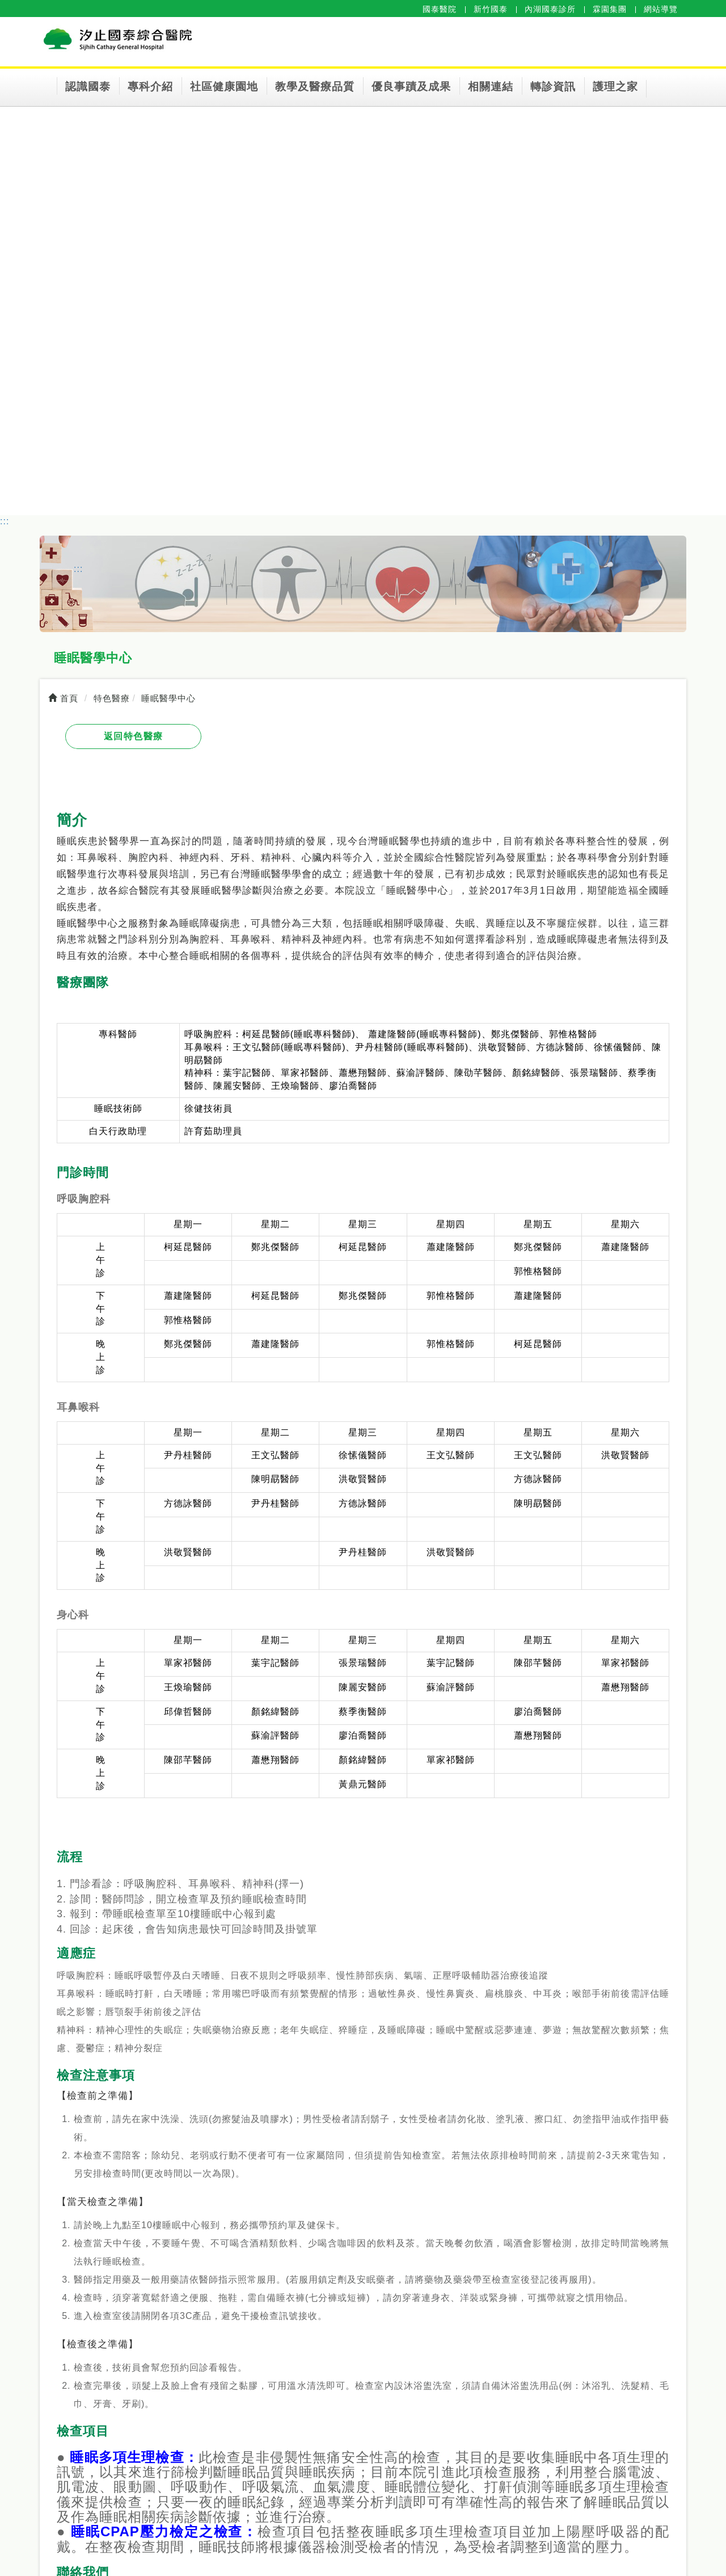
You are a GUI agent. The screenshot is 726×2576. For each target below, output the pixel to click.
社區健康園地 (224, 86)
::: (4, 521)
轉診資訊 (553, 86)
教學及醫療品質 (314, 86)
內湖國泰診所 (550, 9)
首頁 (63, 698)
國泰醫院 (440, 9)
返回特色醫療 (133, 736)
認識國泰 (88, 86)
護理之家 (615, 86)
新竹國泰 (491, 9)
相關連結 (490, 86)
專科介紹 (150, 86)
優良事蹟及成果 (411, 86)
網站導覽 (661, 9)
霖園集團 (610, 9)
